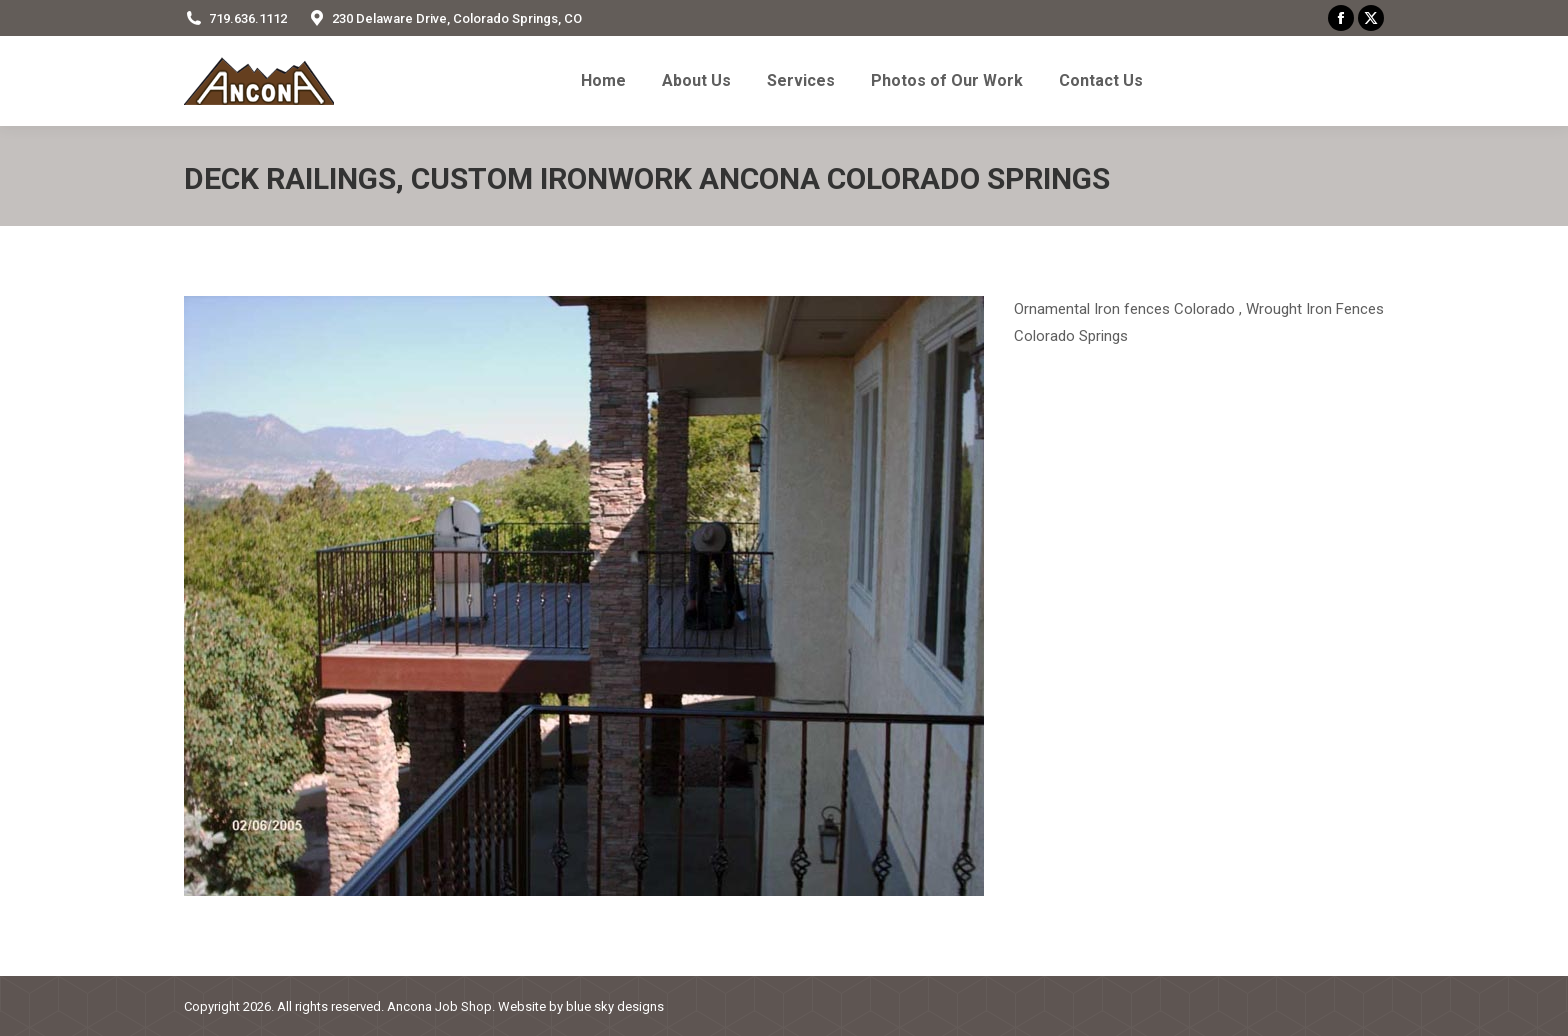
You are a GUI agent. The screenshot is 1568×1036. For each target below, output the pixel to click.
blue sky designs (615, 1006)
